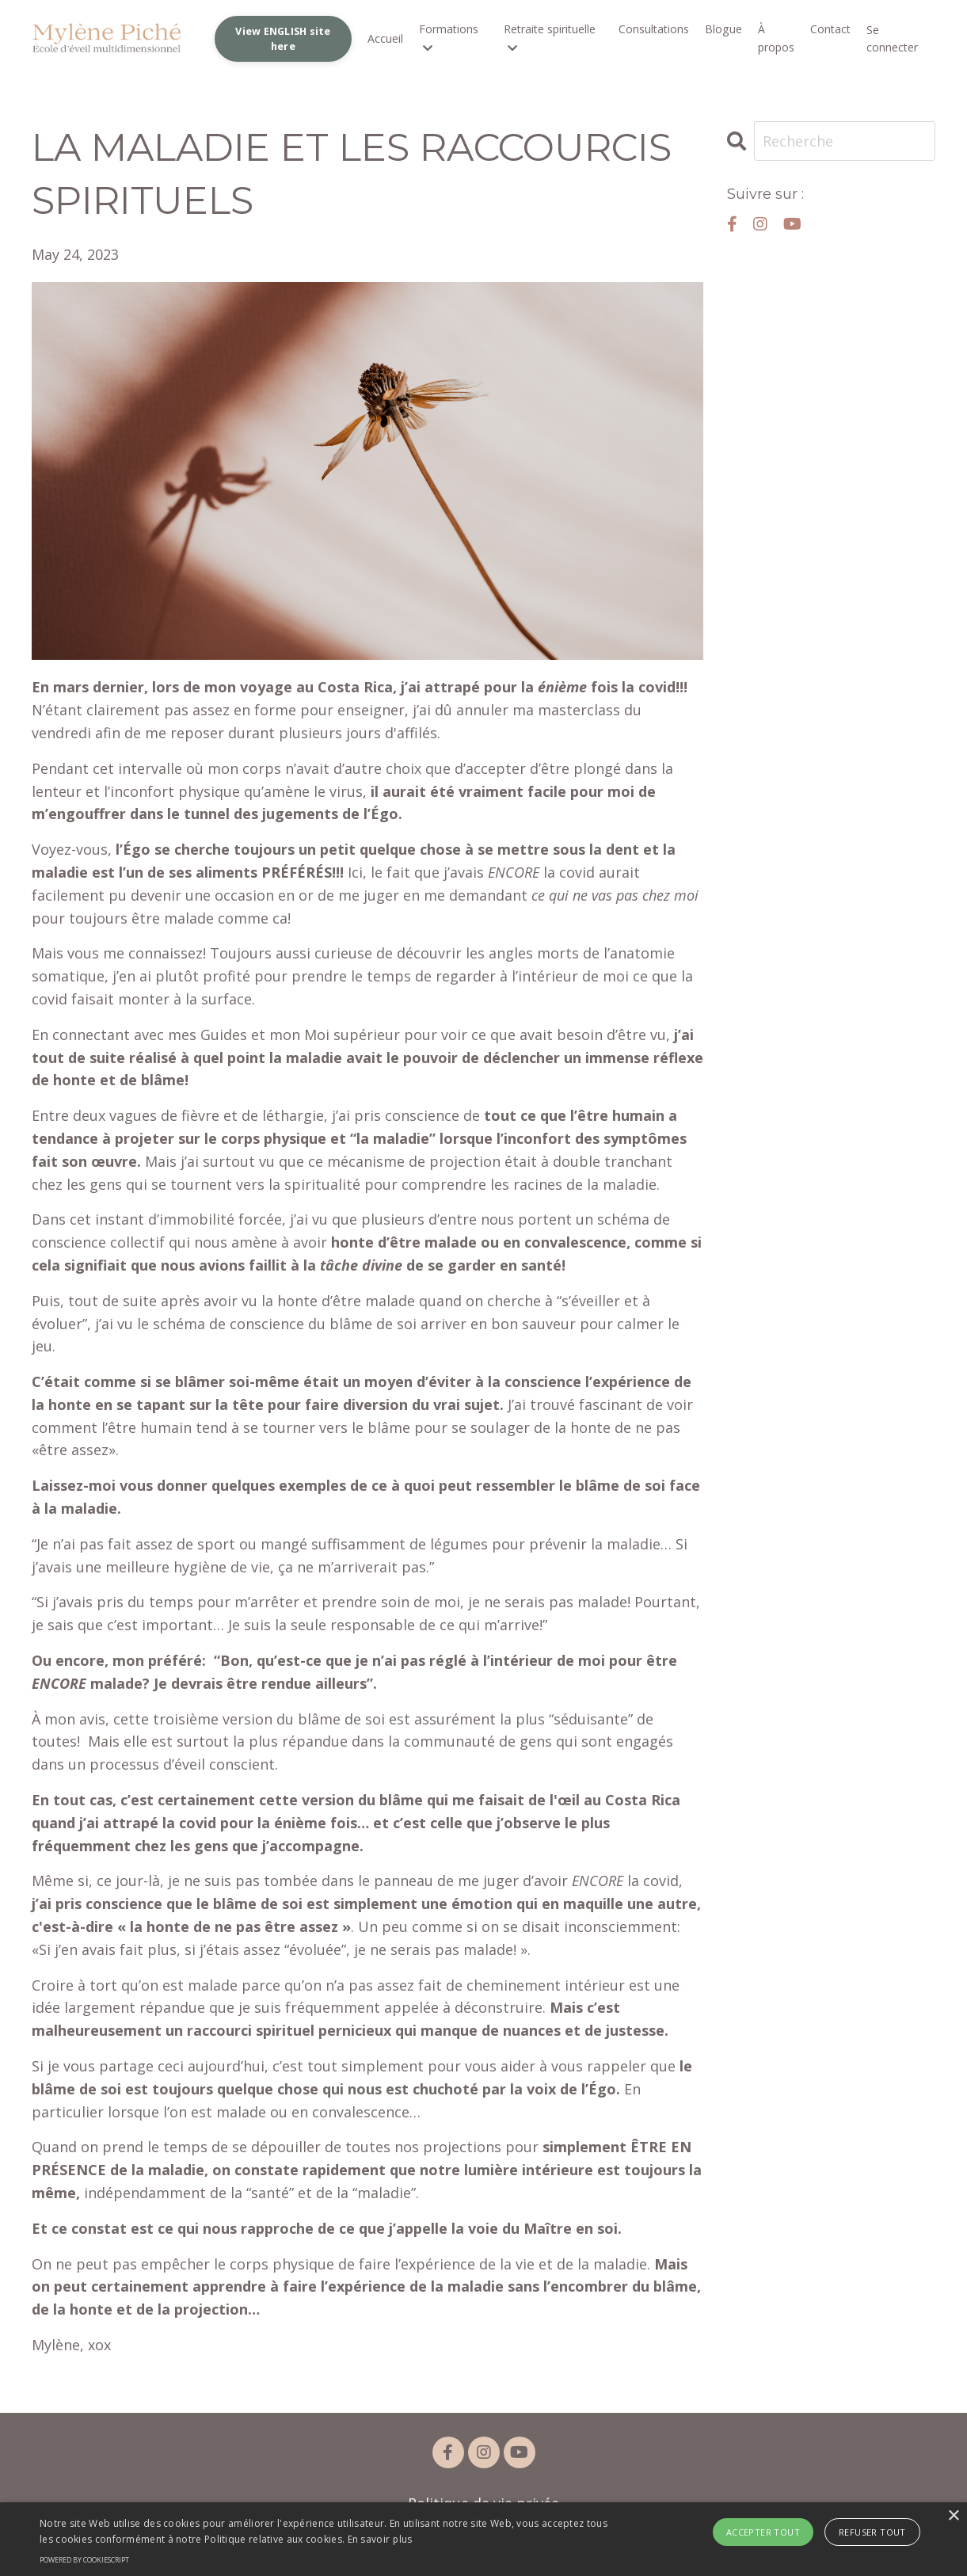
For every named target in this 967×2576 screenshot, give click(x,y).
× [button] (953, 2516)
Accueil (386, 38)
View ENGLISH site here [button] (283, 38)
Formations (449, 38)
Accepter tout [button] (763, 2532)
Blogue (724, 29)
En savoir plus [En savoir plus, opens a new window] (380, 2539)
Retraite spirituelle (550, 38)
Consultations (654, 29)
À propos (776, 38)
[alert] (483, 2539)
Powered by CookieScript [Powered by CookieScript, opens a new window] (84, 2560)
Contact (830, 29)
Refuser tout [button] (872, 2532)
